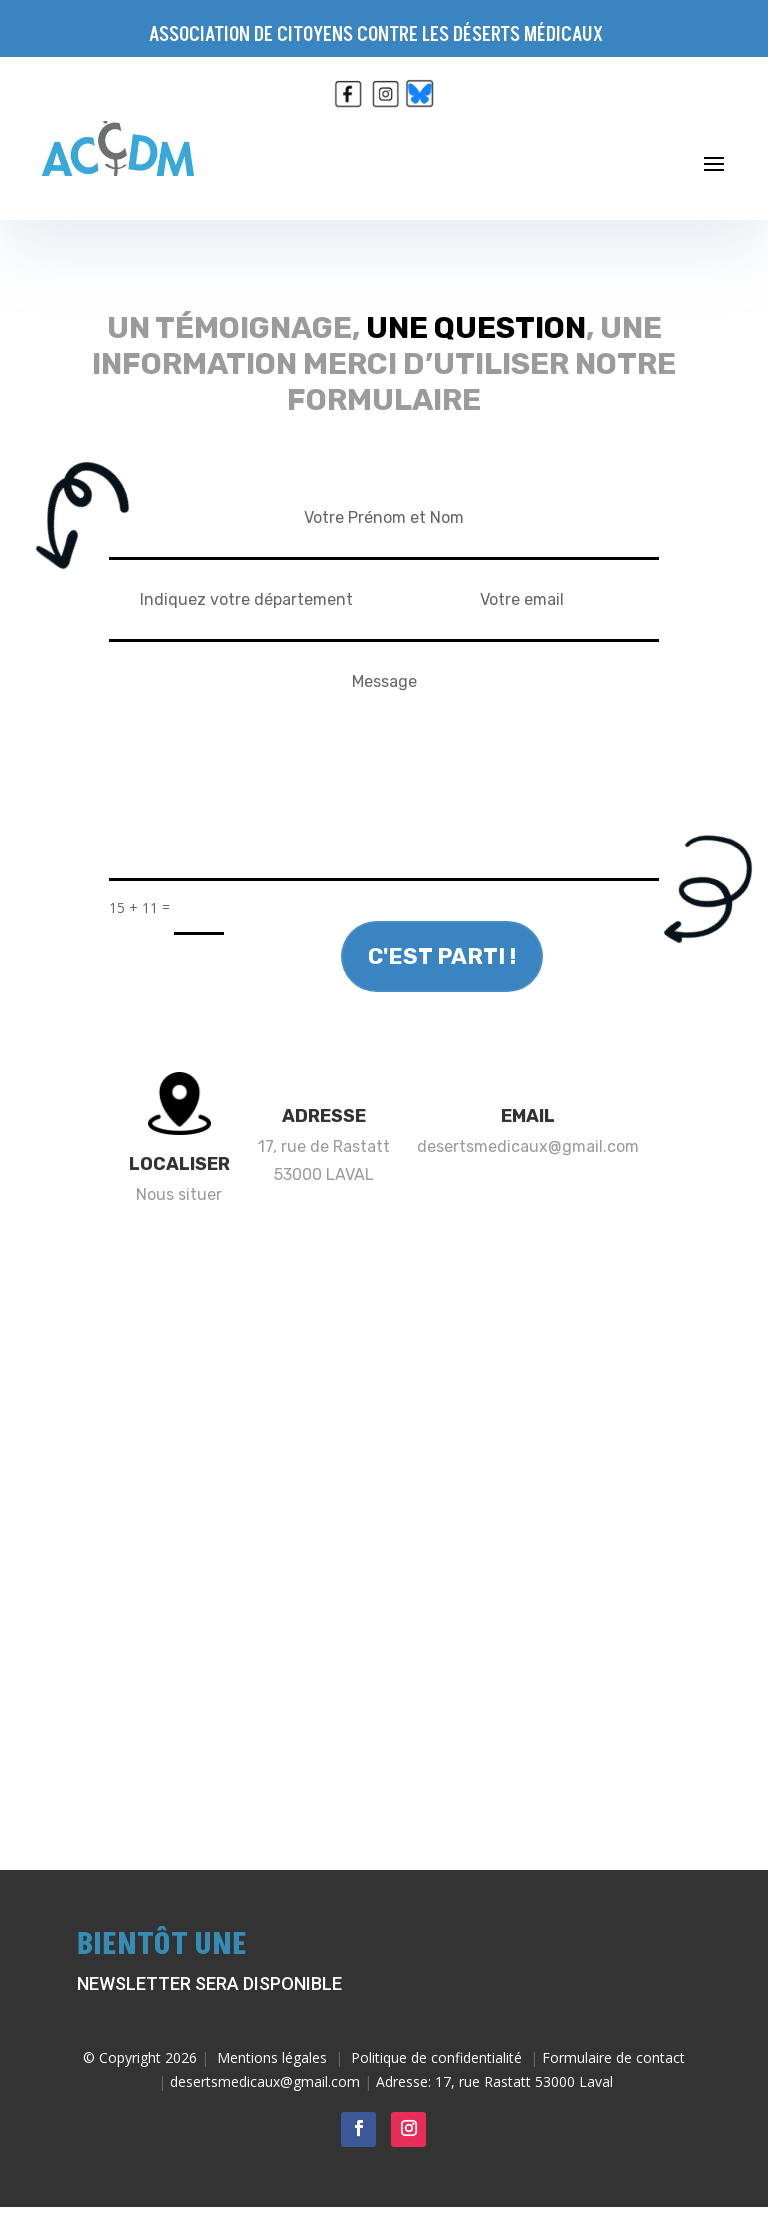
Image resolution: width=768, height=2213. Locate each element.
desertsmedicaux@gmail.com (528, 1146)
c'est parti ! (442, 956)
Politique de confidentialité (436, 2057)
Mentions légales (272, 2057)
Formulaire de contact (613, 2057)
